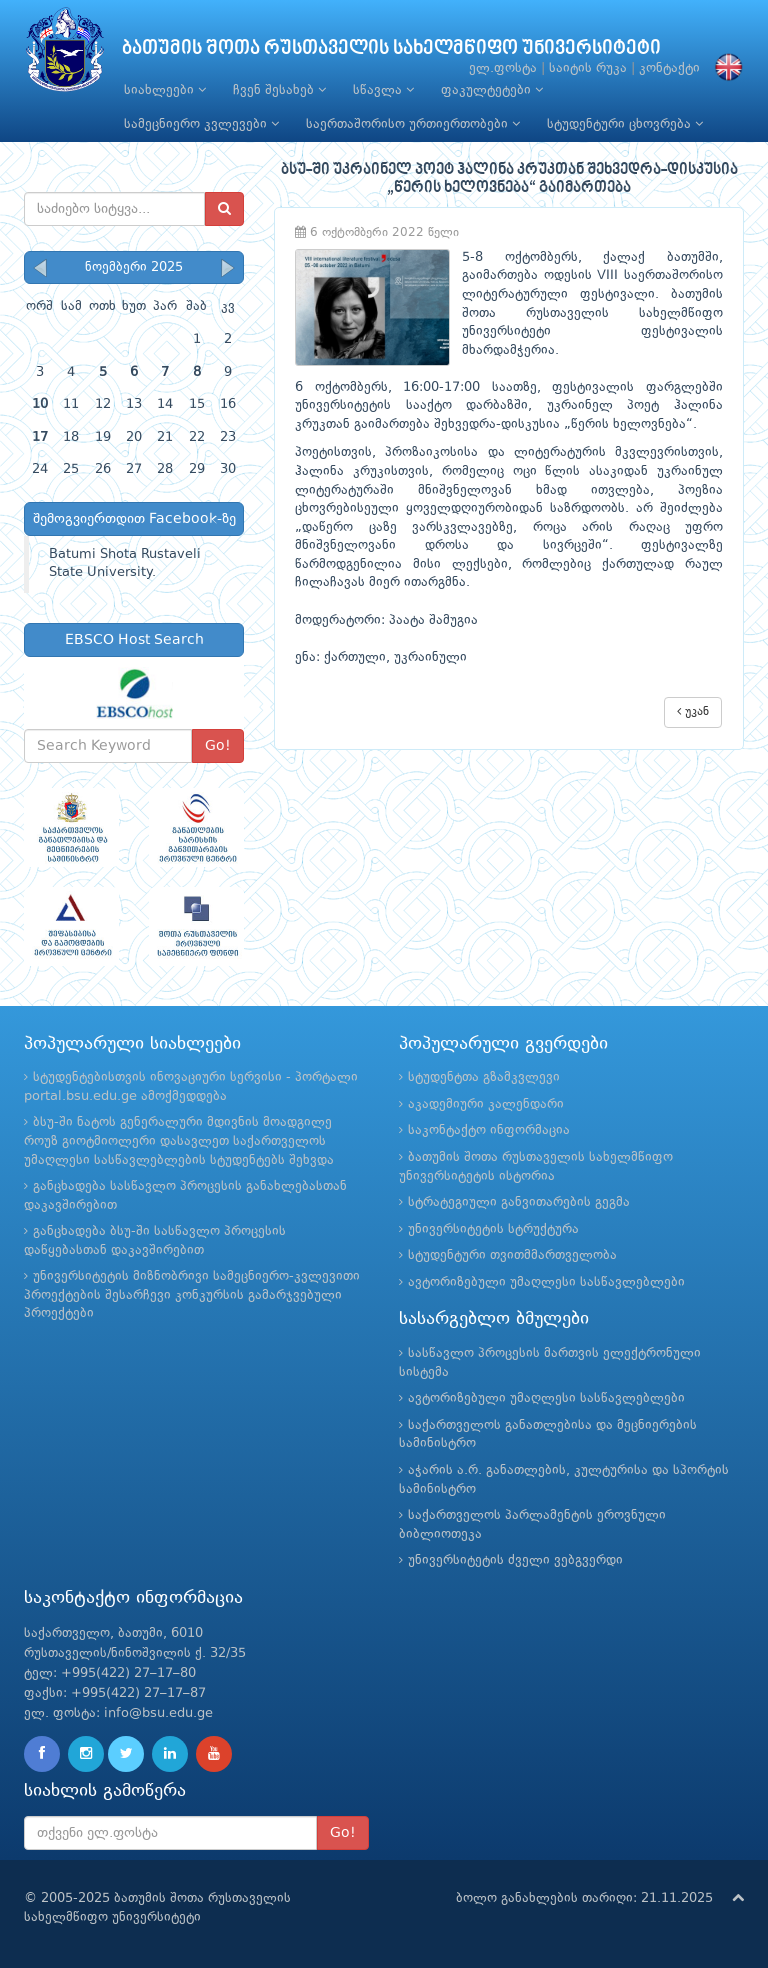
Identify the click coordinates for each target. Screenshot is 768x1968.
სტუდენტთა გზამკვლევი (484, 1077)
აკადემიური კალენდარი (486, 1104)
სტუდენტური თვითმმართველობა (512, 1255)
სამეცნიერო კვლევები (201, 124)
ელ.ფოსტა (503, 68)
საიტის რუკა (588, 68)
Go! (218, 746)
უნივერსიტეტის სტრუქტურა (493, 1229)
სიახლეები (165, 90)
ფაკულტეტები (492, 90)
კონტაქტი (669, 68)
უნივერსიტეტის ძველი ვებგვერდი (515, 1560)
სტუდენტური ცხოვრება (625, 124)
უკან (693, 711)
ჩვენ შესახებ (279, 90)
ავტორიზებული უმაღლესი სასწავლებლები (546, 1282)
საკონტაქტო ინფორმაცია (489, 1130)
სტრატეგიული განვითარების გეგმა (519, 1202)
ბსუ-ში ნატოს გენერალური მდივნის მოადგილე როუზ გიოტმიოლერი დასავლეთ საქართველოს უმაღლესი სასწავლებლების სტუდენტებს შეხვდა (179, 1141)
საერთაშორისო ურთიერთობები (413, 124)
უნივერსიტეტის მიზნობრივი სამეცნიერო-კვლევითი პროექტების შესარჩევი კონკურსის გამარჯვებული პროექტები (192, 1295)
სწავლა (383, 90)
